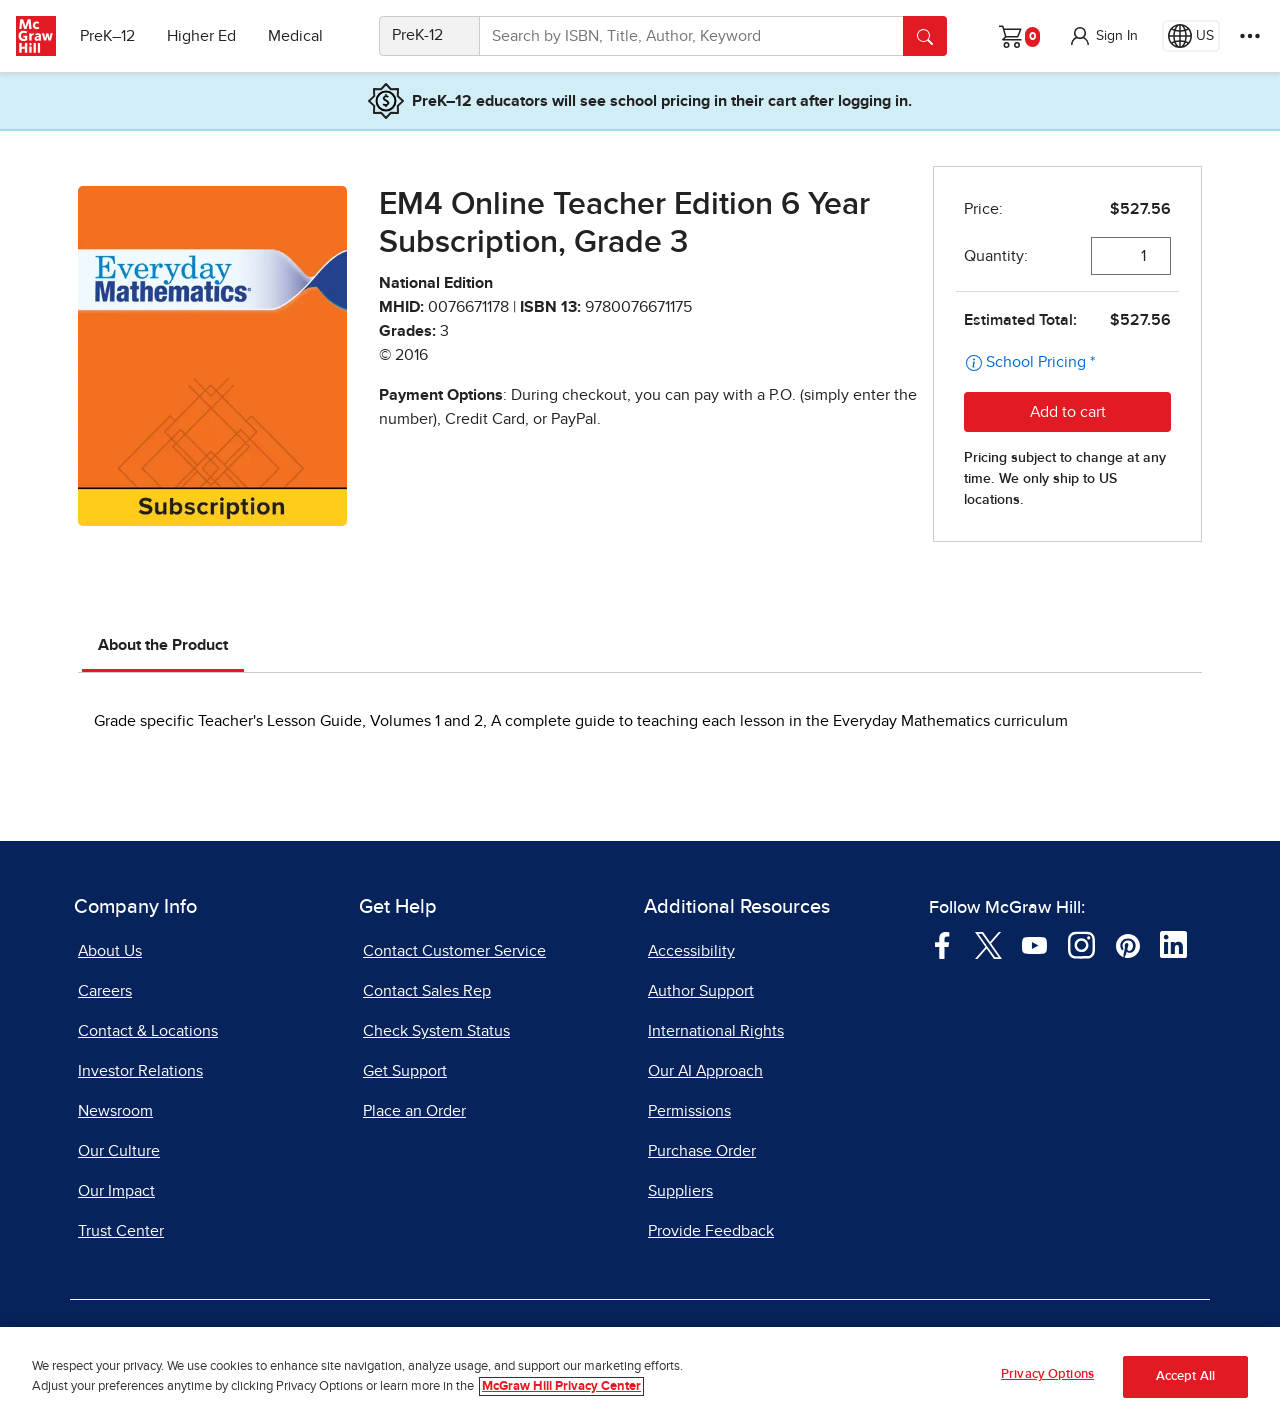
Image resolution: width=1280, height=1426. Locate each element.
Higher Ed (201, 36)
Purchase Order (702, 1151)
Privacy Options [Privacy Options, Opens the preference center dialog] (1047, 1375)
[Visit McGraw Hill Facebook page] (942, 944)
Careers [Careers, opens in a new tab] (105, 991)
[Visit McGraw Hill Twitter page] (988, 944)
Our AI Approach (705, 1071)
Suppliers (680, 1191)
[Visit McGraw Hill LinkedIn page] (1173, 944)
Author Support (701, 991)
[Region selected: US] (1191, 36)
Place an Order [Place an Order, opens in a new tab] (414, 1111)
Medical (295, 36)
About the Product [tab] (163, 645)
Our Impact (116, 1191)
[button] (1103, 36)
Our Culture (119, 1151)
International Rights (716, 1031)
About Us (110, 951)
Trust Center (121, 1231)
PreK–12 (107, 36)
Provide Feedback (711, 1231)
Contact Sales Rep (427, 991)
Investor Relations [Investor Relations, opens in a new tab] (140, 1071)
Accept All (1185, 1377)
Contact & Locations (148, 1031)
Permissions (689, 1111)
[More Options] (1250, 36)
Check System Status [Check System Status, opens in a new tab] (436, 1031)
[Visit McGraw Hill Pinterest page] (1127, 944)
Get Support (405, 1071)
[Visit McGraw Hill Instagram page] (1081, 944)
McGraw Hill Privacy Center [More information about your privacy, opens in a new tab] (561, 1386)
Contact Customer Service (454, 951)
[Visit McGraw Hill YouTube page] (1034, 944)
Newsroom (115, 1111)
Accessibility (691, 951)
